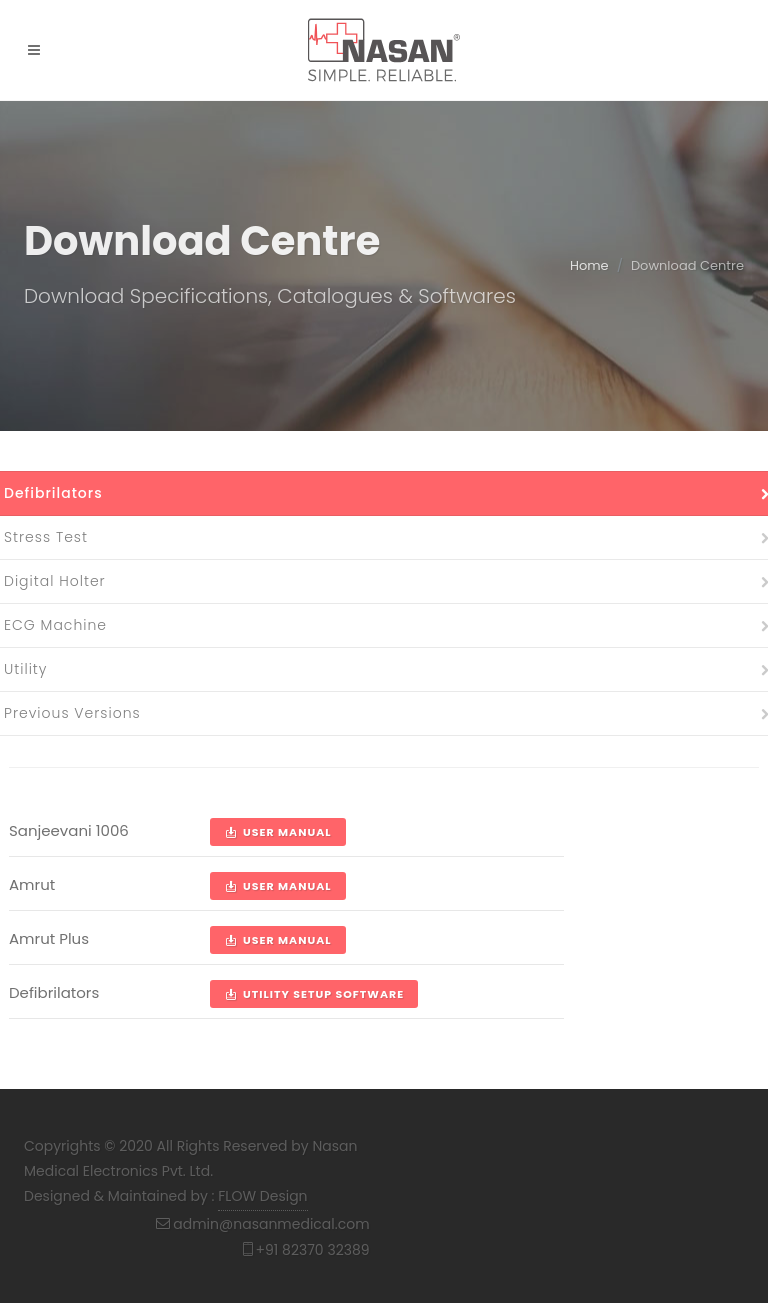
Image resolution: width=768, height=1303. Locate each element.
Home (589, 265)
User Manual (278, 832)
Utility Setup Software (314, 994)
